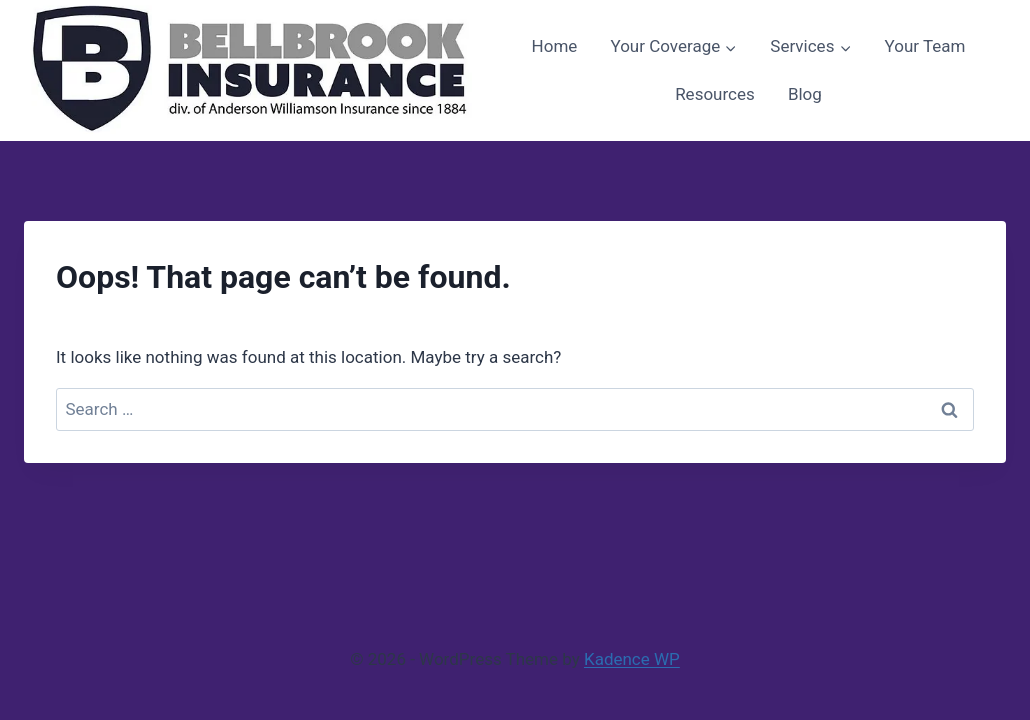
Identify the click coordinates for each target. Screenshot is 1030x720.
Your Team (925, 46)
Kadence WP (632, 659)
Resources (715, 94)
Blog (805, 94)
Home (555, 46)
